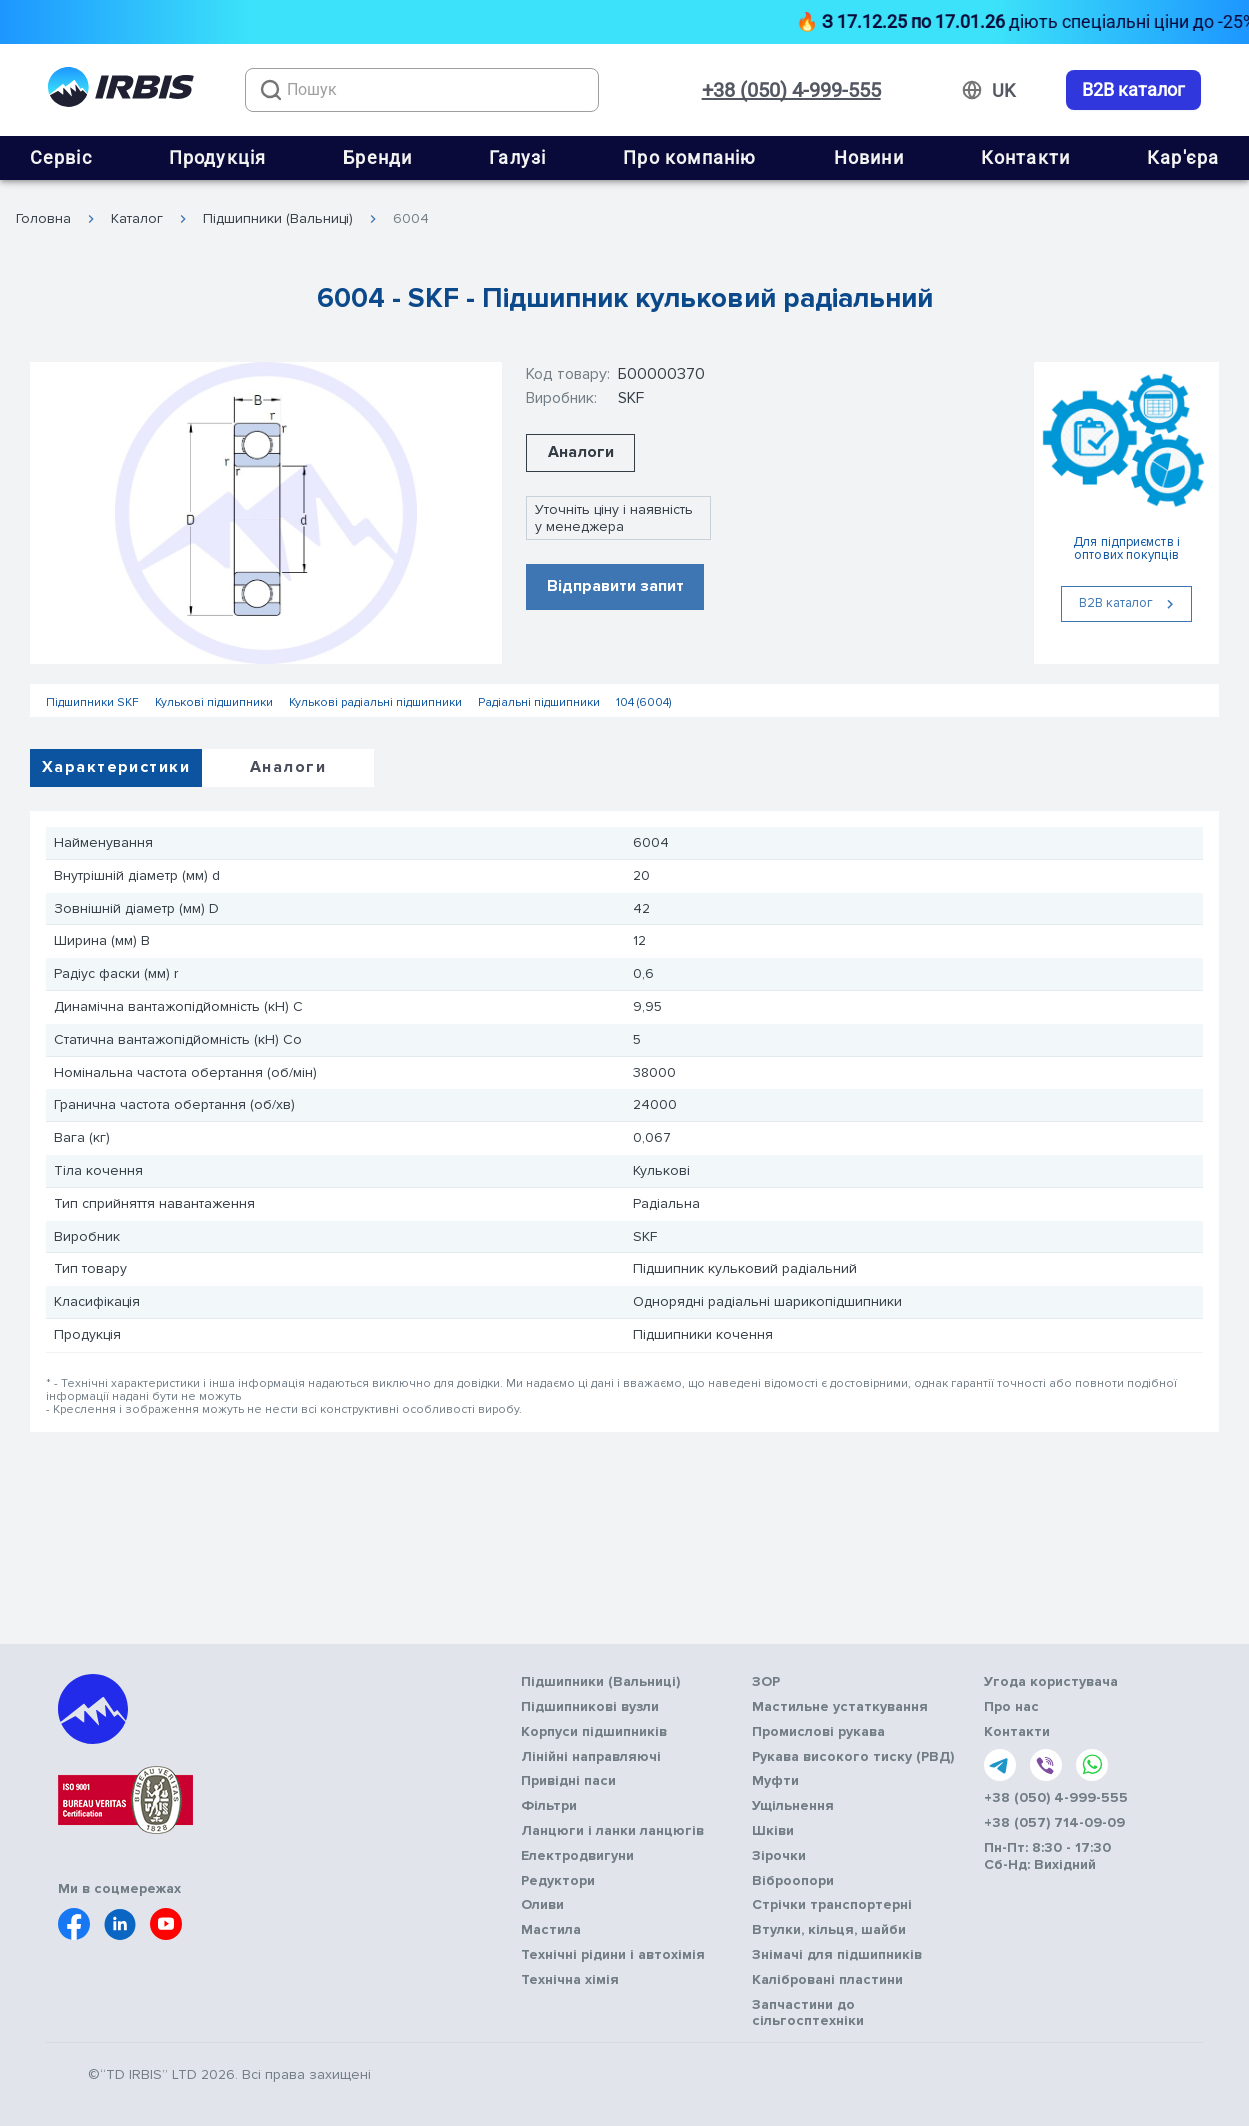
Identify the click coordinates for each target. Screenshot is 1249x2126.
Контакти (1026, 157)
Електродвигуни (577, 1856)
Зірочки (779, 1856)
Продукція (218, 157)
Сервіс (61, 157)
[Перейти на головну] (121, 90)
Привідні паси (568, 1781)
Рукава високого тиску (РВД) (853, 1757)
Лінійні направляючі (591, 1757)
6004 (411, 219)
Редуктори (558, 1881)
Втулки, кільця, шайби (829, 1930)
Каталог (137, 219)
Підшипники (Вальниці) (278, 219)
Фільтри (549, 1806)
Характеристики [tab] (116, 767)
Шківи (773, 1831)
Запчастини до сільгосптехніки (808, 2013)
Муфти (775, 1781)
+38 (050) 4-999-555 (791, 90)
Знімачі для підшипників (837, 1955)
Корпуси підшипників (594, 1732)
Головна (43, 219)
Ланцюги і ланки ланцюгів (612, 1831)
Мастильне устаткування (840, 1707)
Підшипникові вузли (590, 1707)
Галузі (517, 157)
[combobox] (422, 90)
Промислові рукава (818, 1732)
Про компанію (689, 157)
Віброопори (793, 1881)
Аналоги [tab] (288, 767)
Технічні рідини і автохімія (613, 1955)
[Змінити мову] (1003, 91)
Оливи (542, 1905)
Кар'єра (1183, 157)
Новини (869, 157)
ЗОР (766, 1682)
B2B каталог (1133, 90)
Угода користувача (1051, 1682)
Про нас (1011, 1707)
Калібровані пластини (827, 1980)
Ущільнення (793, 1806)
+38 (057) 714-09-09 (1054, 1823)
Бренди (377, 157)
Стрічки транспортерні (832, 1905)
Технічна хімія (570, 1980)
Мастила (551, 1930)
